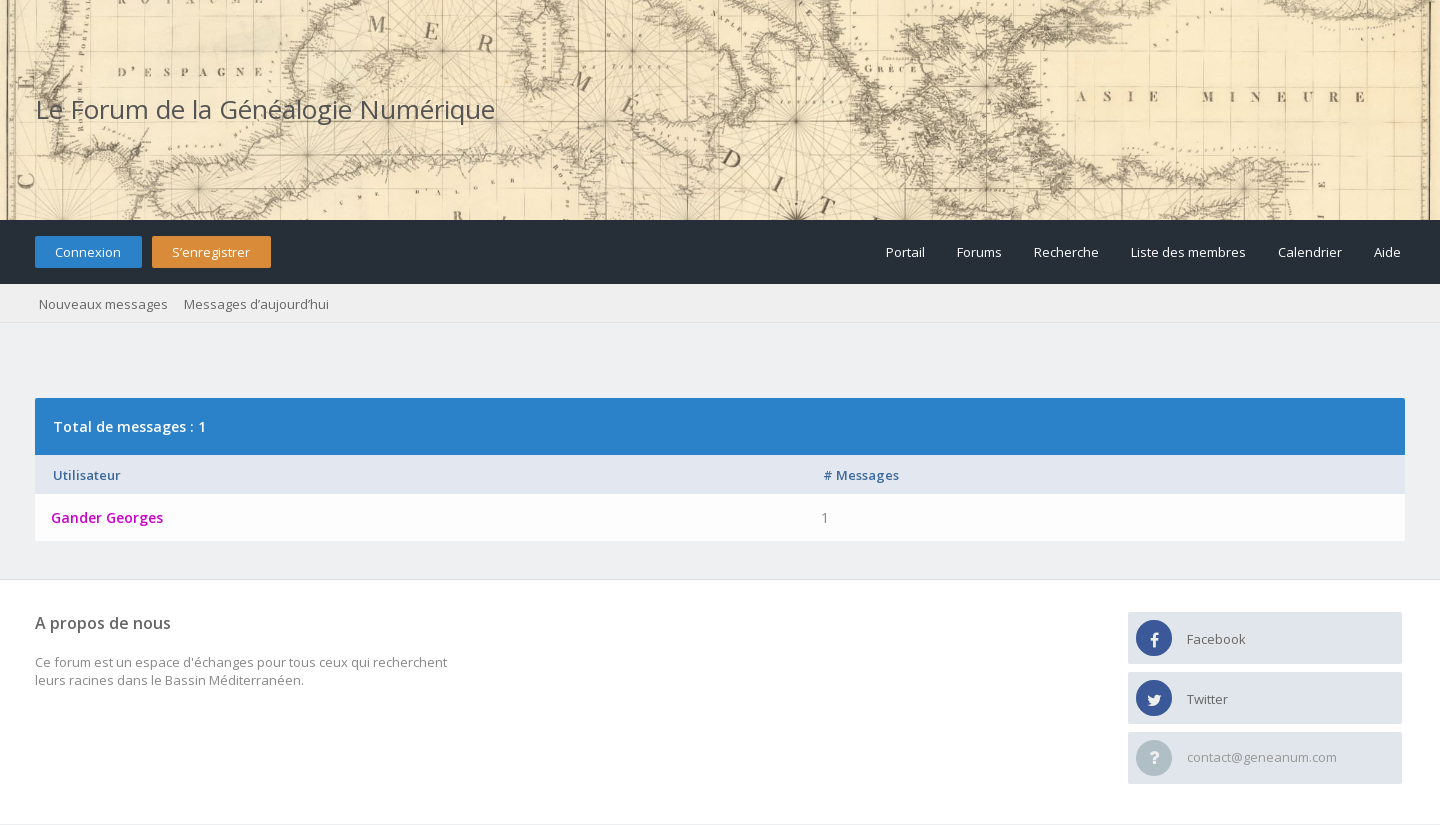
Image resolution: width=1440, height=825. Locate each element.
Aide (1387, 252)
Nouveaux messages (103, 304)
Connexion (88, 252)
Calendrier (1310, 252)
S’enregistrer (211, 252)
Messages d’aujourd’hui (256, 304)
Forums (979, 252)
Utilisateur (87, 475)
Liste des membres (1188, 252)
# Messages (861, 475)
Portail (905, 252)
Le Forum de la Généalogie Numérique (265, 109)
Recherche (1066, 252)
